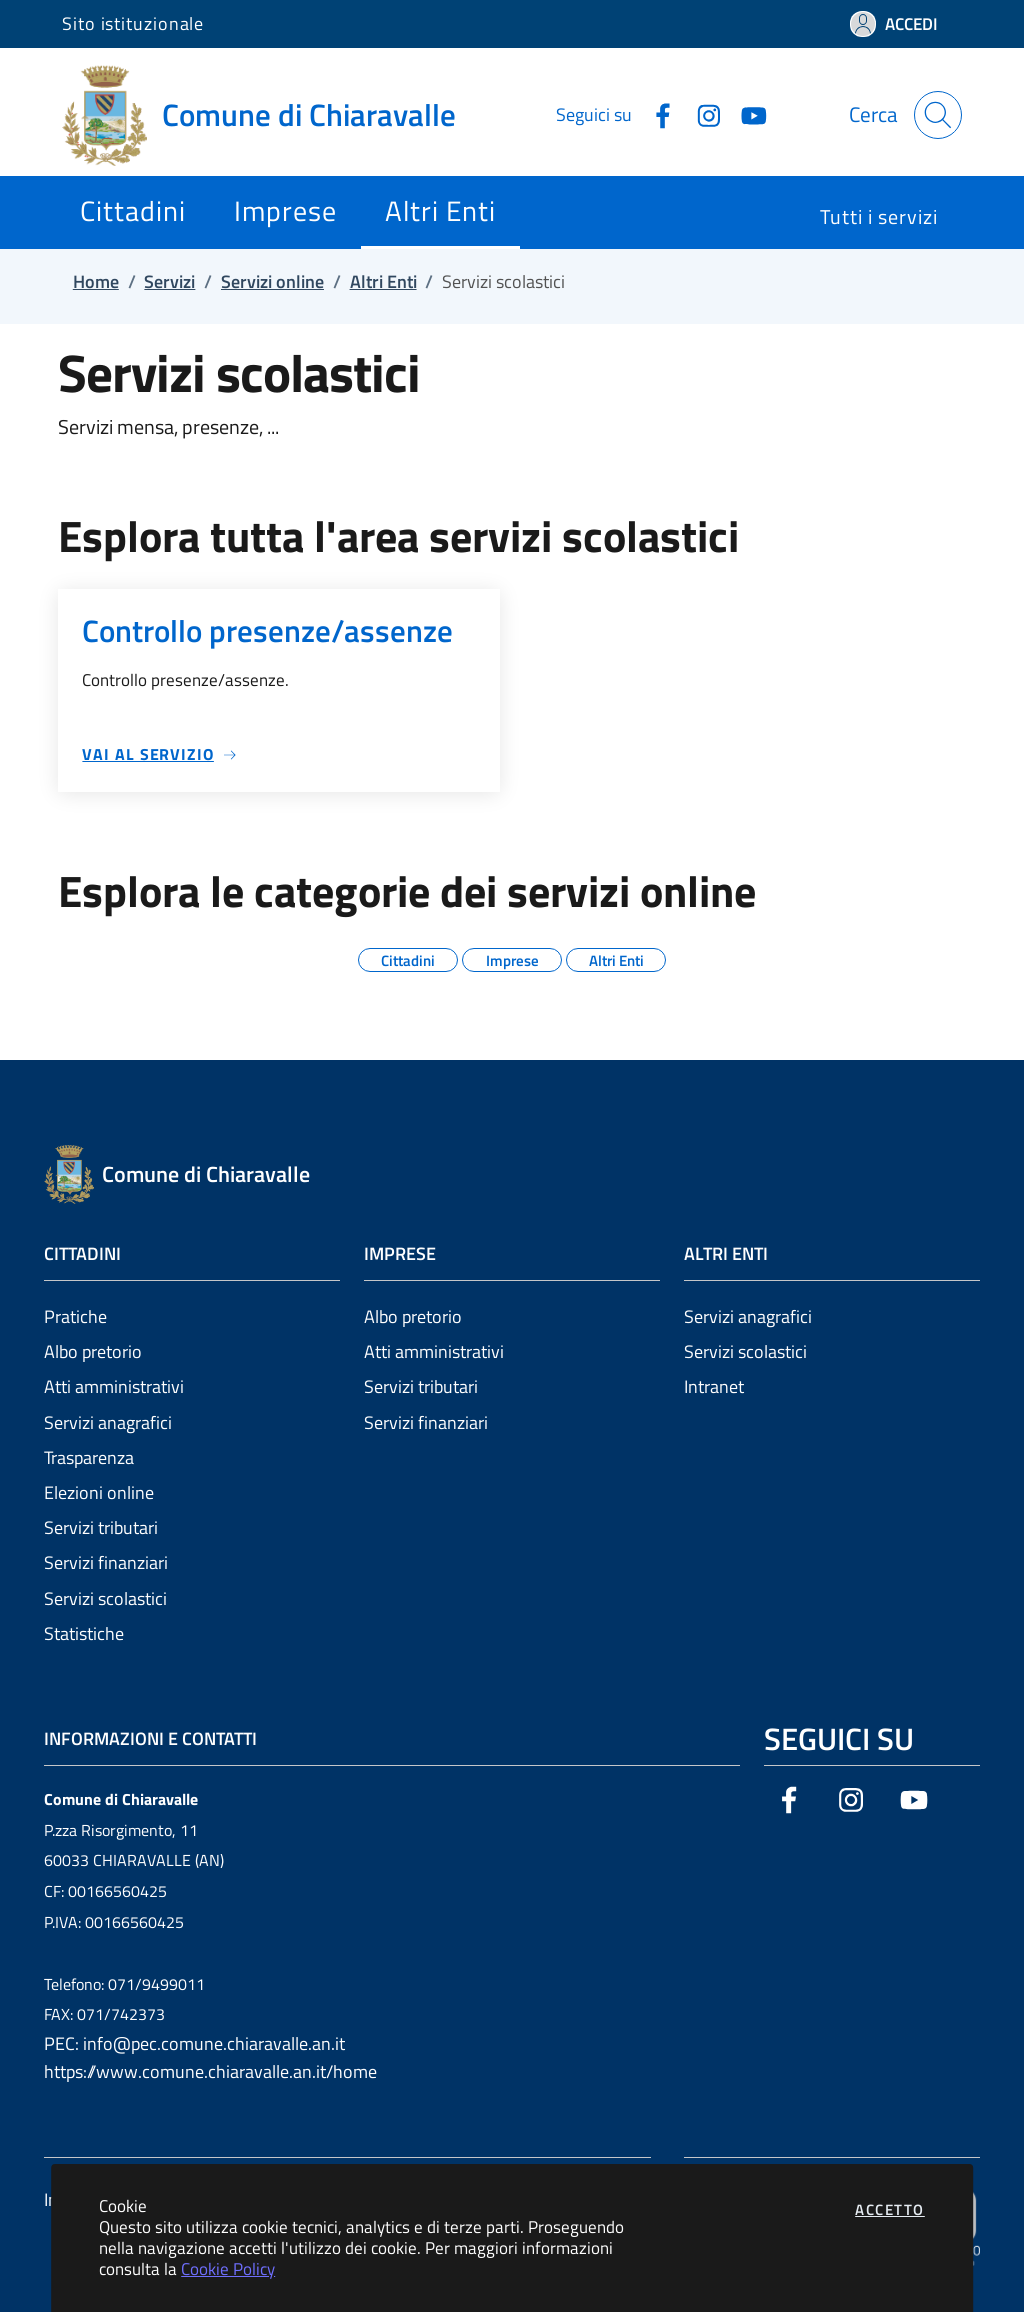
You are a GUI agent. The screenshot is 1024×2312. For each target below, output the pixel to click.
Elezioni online (99, 1492)
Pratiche (75, 1316)
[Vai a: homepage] (271, 115)
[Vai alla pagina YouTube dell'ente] (746, 114)
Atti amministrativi (114, 1386)
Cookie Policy (228, 2268)
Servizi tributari (101, 1527)
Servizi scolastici (105, 1598)
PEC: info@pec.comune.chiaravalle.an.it (194, 2043)
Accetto (890, 2209)
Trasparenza (89, 1457)
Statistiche (84, 1633)
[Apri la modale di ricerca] (938, 115)
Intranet (714, 1386)
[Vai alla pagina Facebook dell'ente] (655, 114)
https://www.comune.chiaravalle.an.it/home (210, 2071)
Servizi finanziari (106, 1562)
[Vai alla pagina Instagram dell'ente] (701, 114)
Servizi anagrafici (108, 1422)
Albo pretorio (93, 1351)
